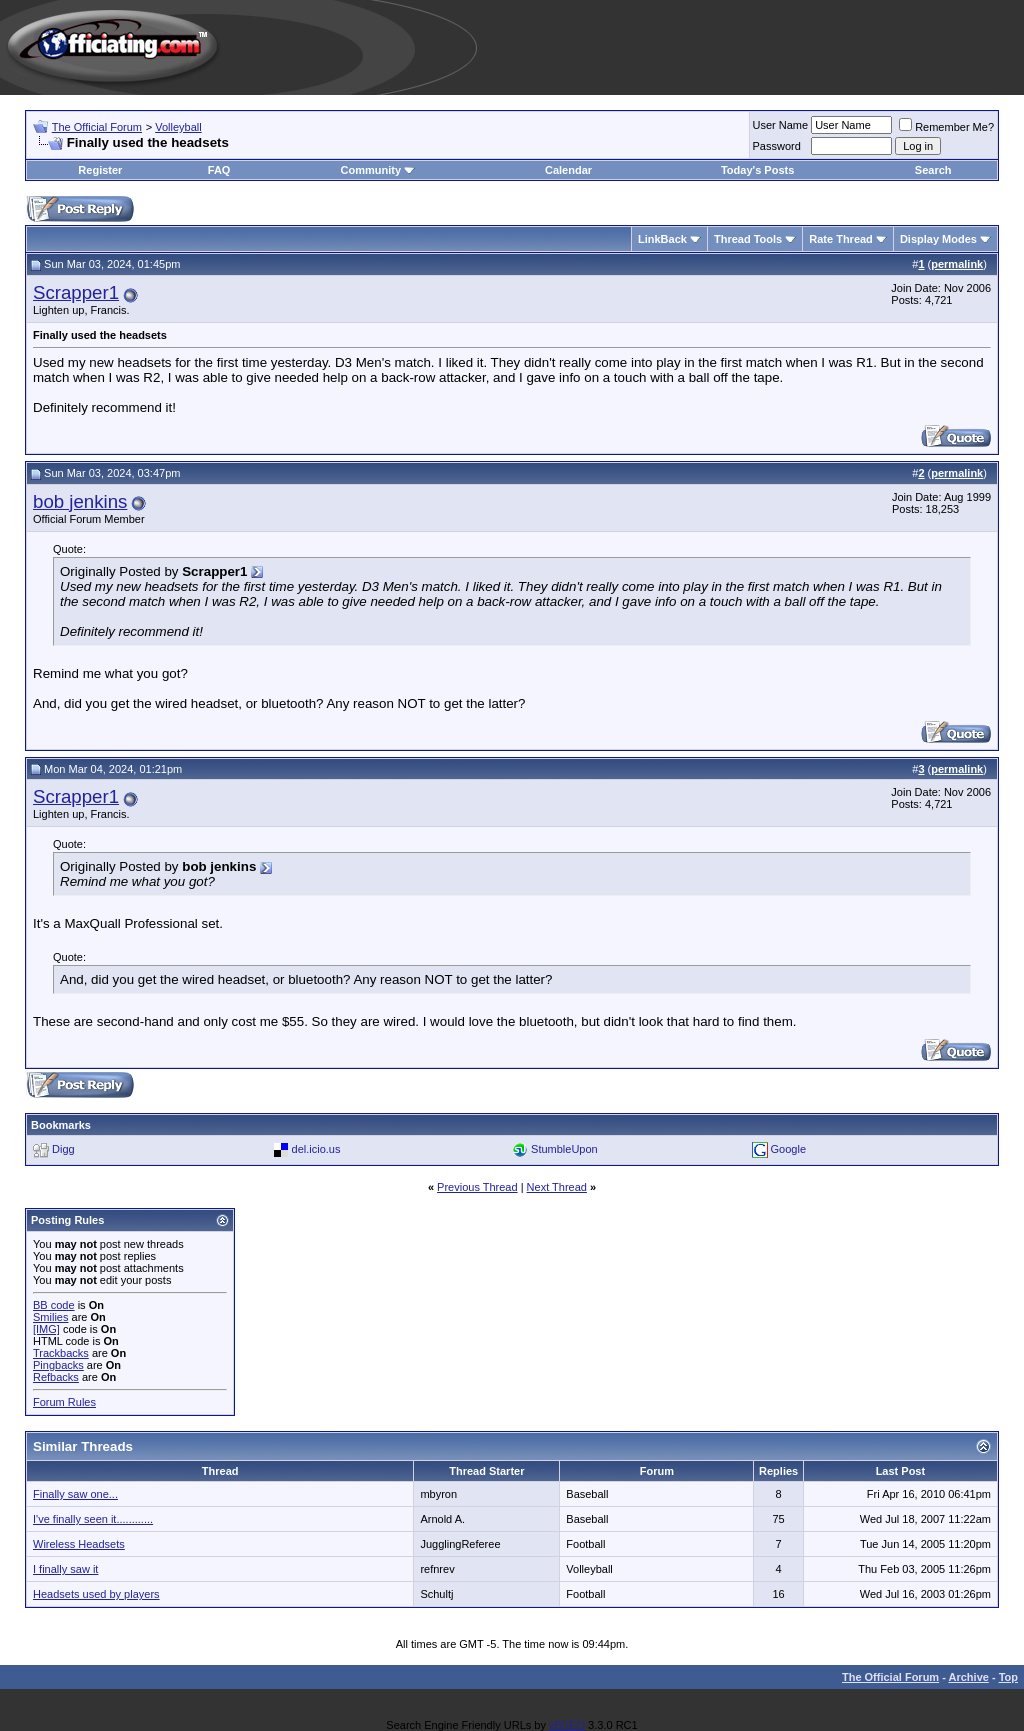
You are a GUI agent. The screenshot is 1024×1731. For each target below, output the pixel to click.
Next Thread (557, 1187)
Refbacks (56, 1377)
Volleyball (178, 127)
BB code (54, 1305)
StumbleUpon (564, 1149)
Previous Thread (477, 1187)
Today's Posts (757, 170)
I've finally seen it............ (93, 1519)
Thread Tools (748, 239)
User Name (781, 125)
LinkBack (662, 239)
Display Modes (938, 239)
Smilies (50, 1317)
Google (788, 1149)
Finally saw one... (75, 1494)
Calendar (568, 170)
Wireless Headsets (79, 1544)
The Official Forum (97, 127)
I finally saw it (65, 1569)
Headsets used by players (96, 1594)
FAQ (219, 170)
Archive (969, 1677)
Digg (63, 1149)
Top (1008, 1677)
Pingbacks (58, 1365)
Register (100, 170)
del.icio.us (316, 1149)
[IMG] (46, 1329)
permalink (957, 264)
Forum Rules (64, 1402)
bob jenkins (80, 501)
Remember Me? (946, 127)
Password (777, 146)
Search (933, 170)
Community (378, 170)
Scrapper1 (76, 292)
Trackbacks (61, 1353)
